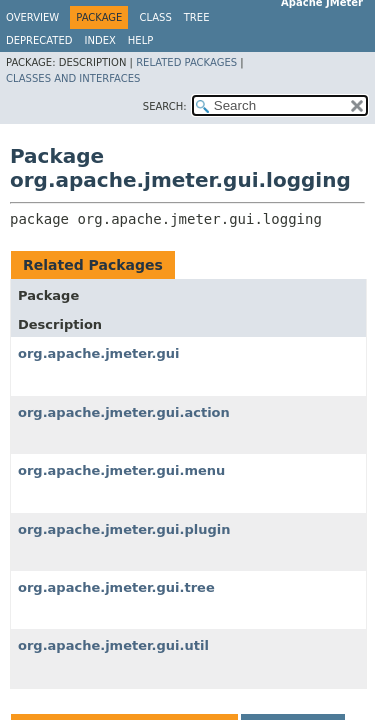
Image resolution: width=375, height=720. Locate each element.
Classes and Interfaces (73, 78)
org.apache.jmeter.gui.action (124, 412)
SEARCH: (165, 106)
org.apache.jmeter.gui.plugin (124, 529)
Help (140, 40)
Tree (197, 17)
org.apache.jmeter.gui (99, 353)
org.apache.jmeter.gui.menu (121, 470)
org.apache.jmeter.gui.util (113, 645)
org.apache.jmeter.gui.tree (116, 587)
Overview (32, 17)
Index (100, 40)
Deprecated (39, 40)
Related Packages (186, 62)
